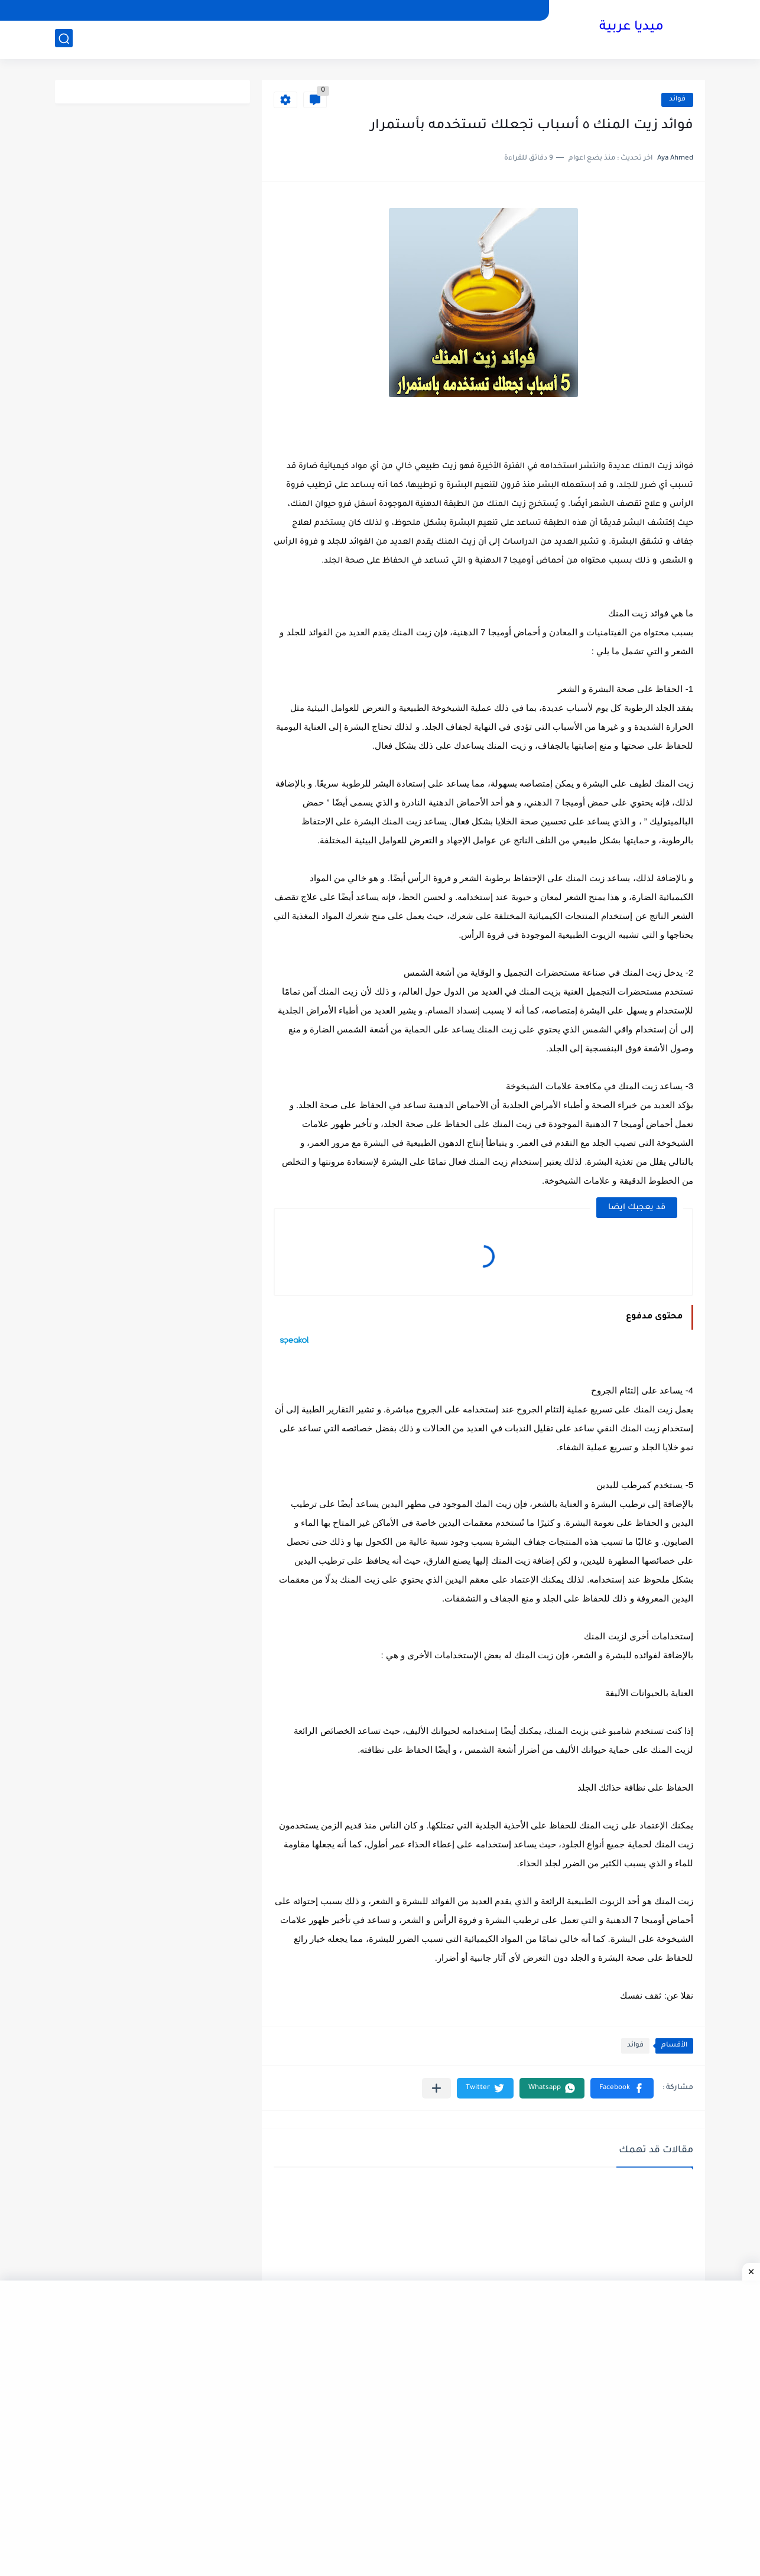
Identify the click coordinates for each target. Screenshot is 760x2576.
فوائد (677, 99)
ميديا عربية (631, 28)
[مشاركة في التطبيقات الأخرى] (436, 2088)
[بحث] (64, 39)
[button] (622, 2088)
